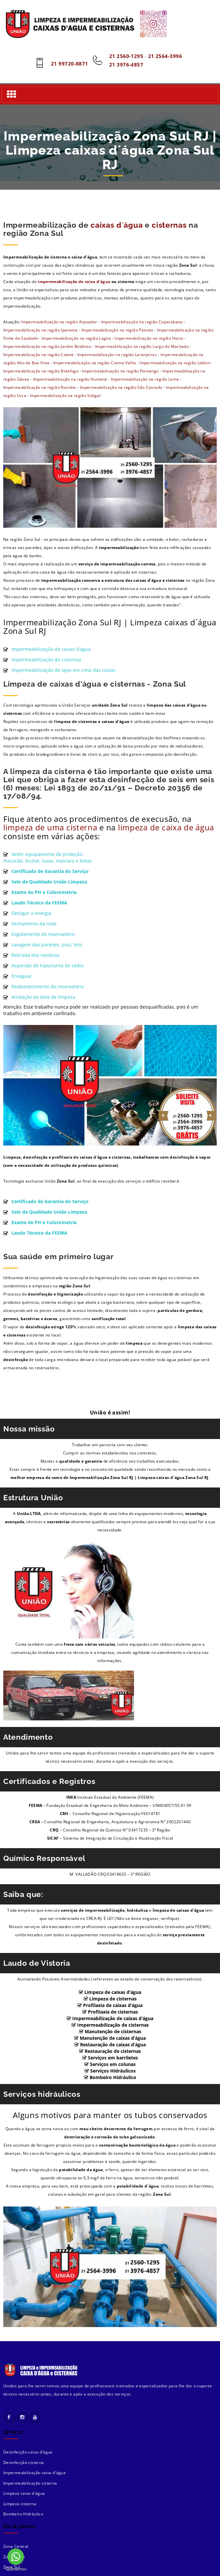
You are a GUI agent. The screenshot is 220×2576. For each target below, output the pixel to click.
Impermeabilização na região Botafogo (40, 371)
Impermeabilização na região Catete (38, 354)
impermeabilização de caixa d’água (74, 281)
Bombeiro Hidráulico (23, 2514)
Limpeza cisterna (19, 2504)
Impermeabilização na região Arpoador (59, 322)
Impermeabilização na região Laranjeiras (117, 354)
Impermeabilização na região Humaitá (70, 379)
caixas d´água (117, 225)
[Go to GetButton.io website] (15, 2569)
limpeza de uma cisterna (50, 827)
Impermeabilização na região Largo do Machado (142, 346)
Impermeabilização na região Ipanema (40, 330)
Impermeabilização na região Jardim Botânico (47, 346)
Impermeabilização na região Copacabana (142, 322)
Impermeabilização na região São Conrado (121, 387)
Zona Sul (11, 2567)
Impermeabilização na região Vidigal (65, 395)
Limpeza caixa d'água (24, 2493)
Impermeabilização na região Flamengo (120, 371)
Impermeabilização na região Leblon (175, 363)
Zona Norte (14, 2557)
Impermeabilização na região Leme (145, 379)
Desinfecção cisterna (23, 2462)
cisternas (169, 225)
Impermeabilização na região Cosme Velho (94, 363)
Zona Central (15, 2546)
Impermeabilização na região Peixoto (117, 330)
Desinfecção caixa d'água (28, 2452)
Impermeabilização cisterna (30, 2483)
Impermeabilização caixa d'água (34, 2472)
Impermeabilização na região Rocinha (39, 387)
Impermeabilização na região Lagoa (76, 338)
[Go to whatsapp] (16, 2556)
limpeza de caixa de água (166, 827)
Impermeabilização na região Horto (148, 338)
